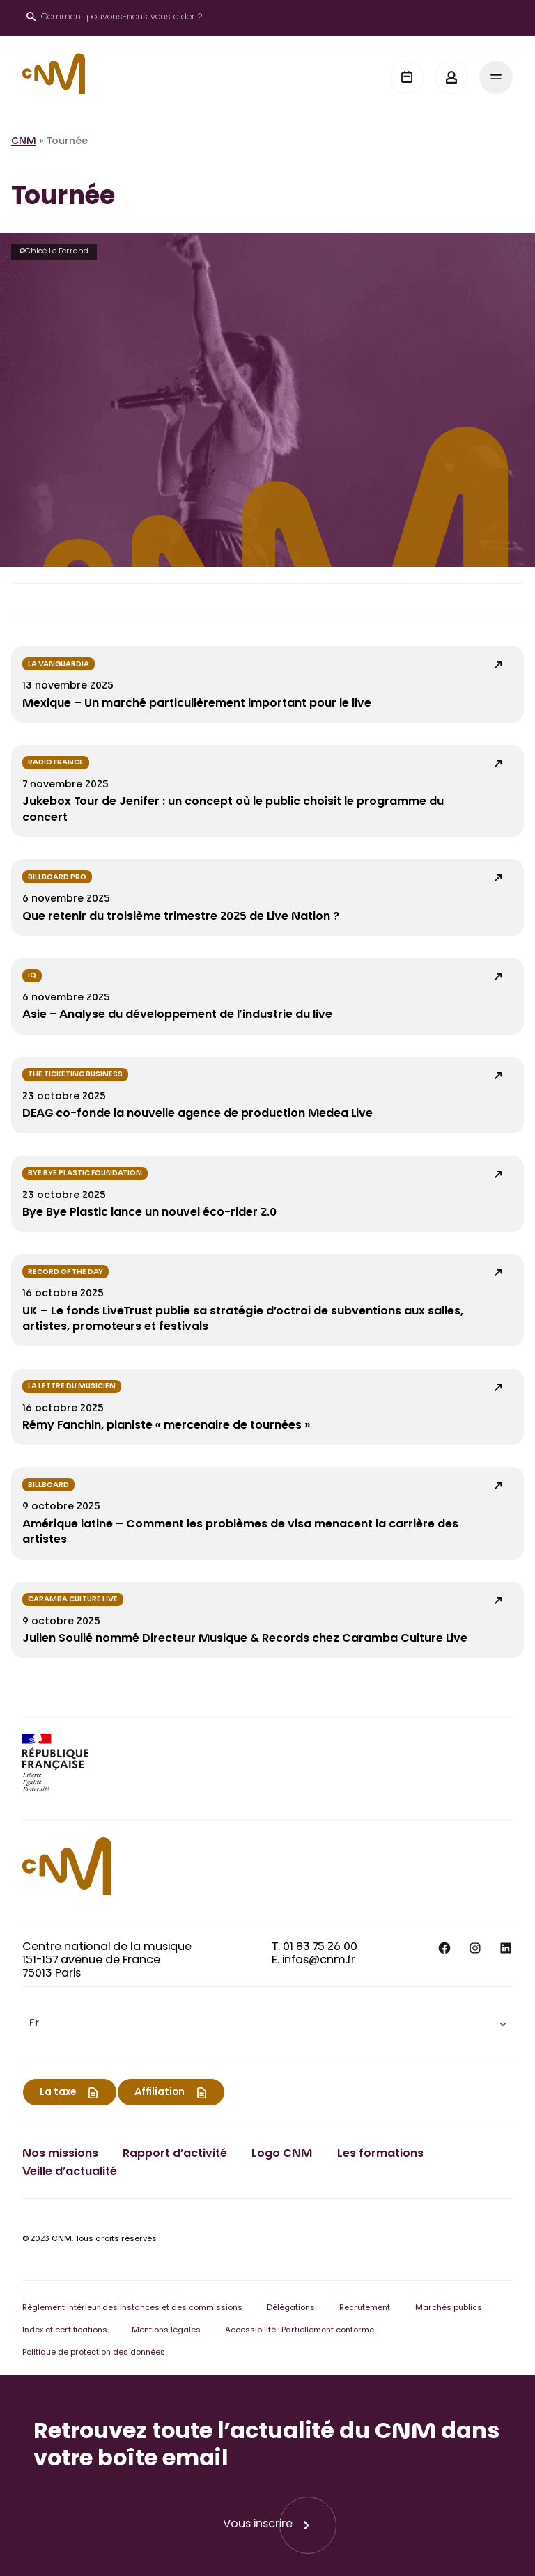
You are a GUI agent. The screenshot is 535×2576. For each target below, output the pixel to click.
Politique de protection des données (93, 2353)
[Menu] (496, 77)
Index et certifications (64, 2330)
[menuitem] (267, 2023)
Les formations (380, 2154)
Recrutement (364, 2308)
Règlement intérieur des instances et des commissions (132, 2308)
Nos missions (60, 2154)
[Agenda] (407, 77)
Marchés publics (448, 2308)
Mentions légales (166, 2330)
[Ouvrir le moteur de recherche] (114, 18)
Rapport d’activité (175, 2154)
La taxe (58, 2093)
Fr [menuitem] (34, 2024)
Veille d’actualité (69, 2172)
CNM (23, 142)
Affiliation (159, 2093)
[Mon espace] (451, 77)
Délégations (291, 2308)
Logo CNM (281, 2154)
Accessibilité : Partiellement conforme (299, 2330)
